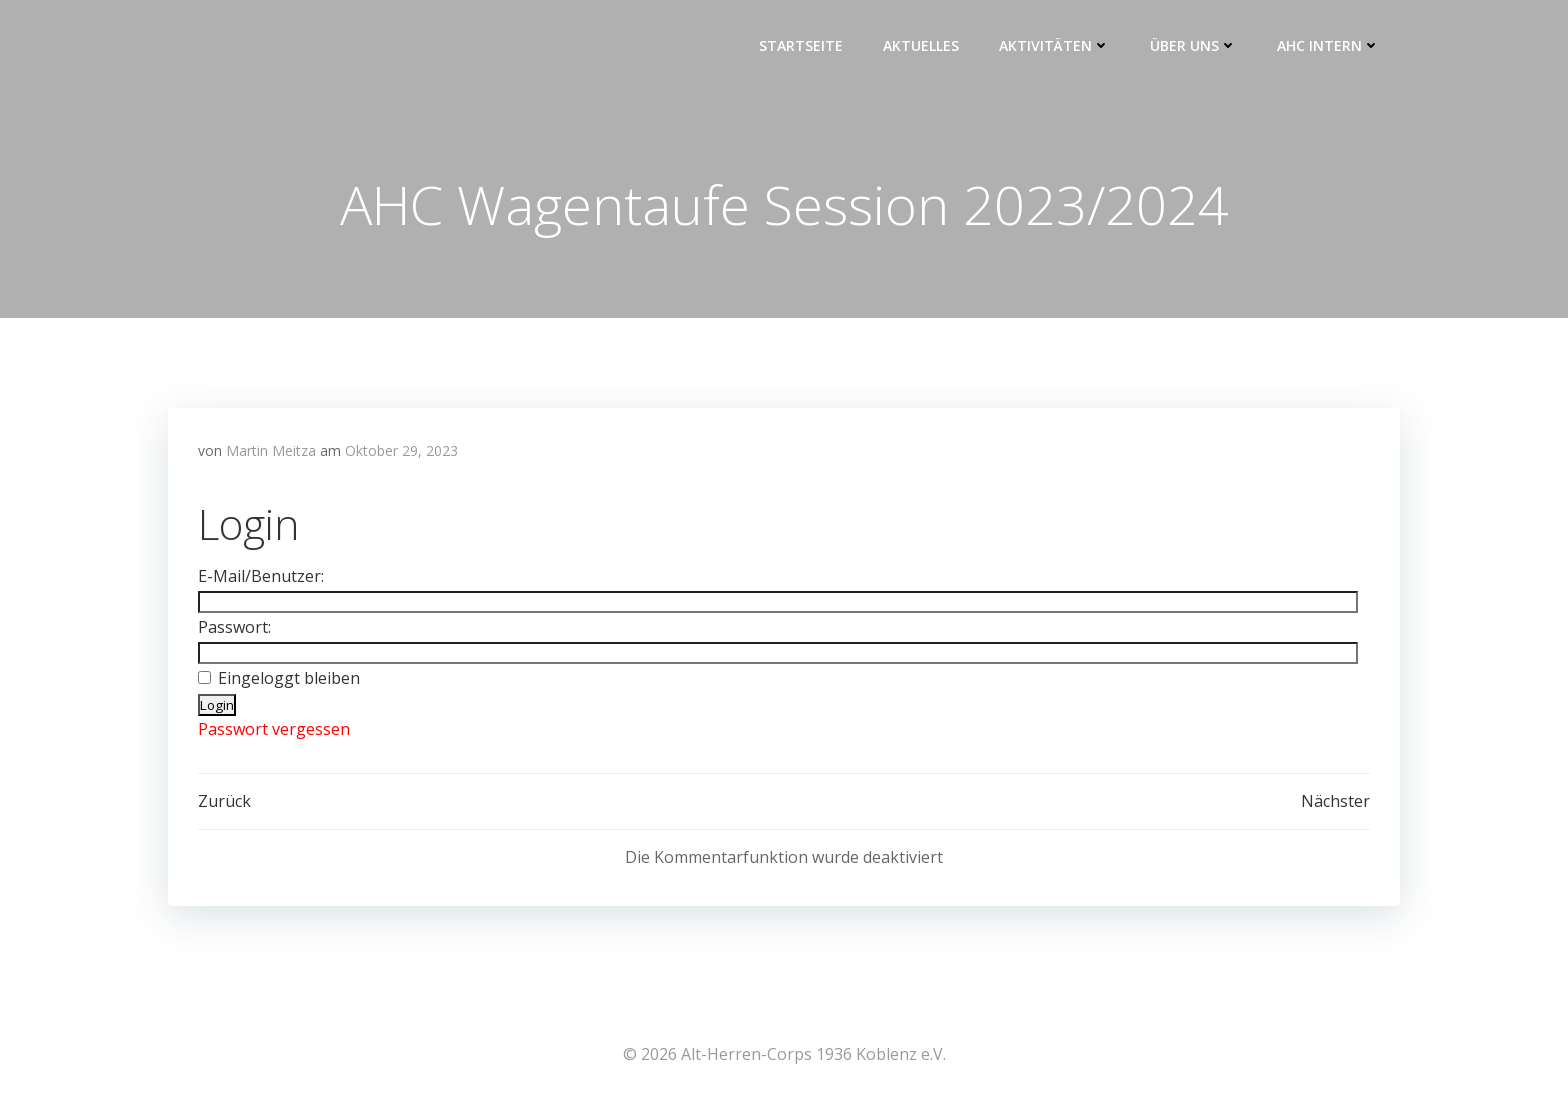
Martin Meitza (271, 450)
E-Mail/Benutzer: (261, 576)
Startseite (801, 45)
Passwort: (234, 627)
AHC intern (1328, 45)
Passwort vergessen (274, 729)
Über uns (1193, 45)
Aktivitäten (1054, 45)
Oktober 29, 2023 (401, 450)
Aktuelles (921, 45)
